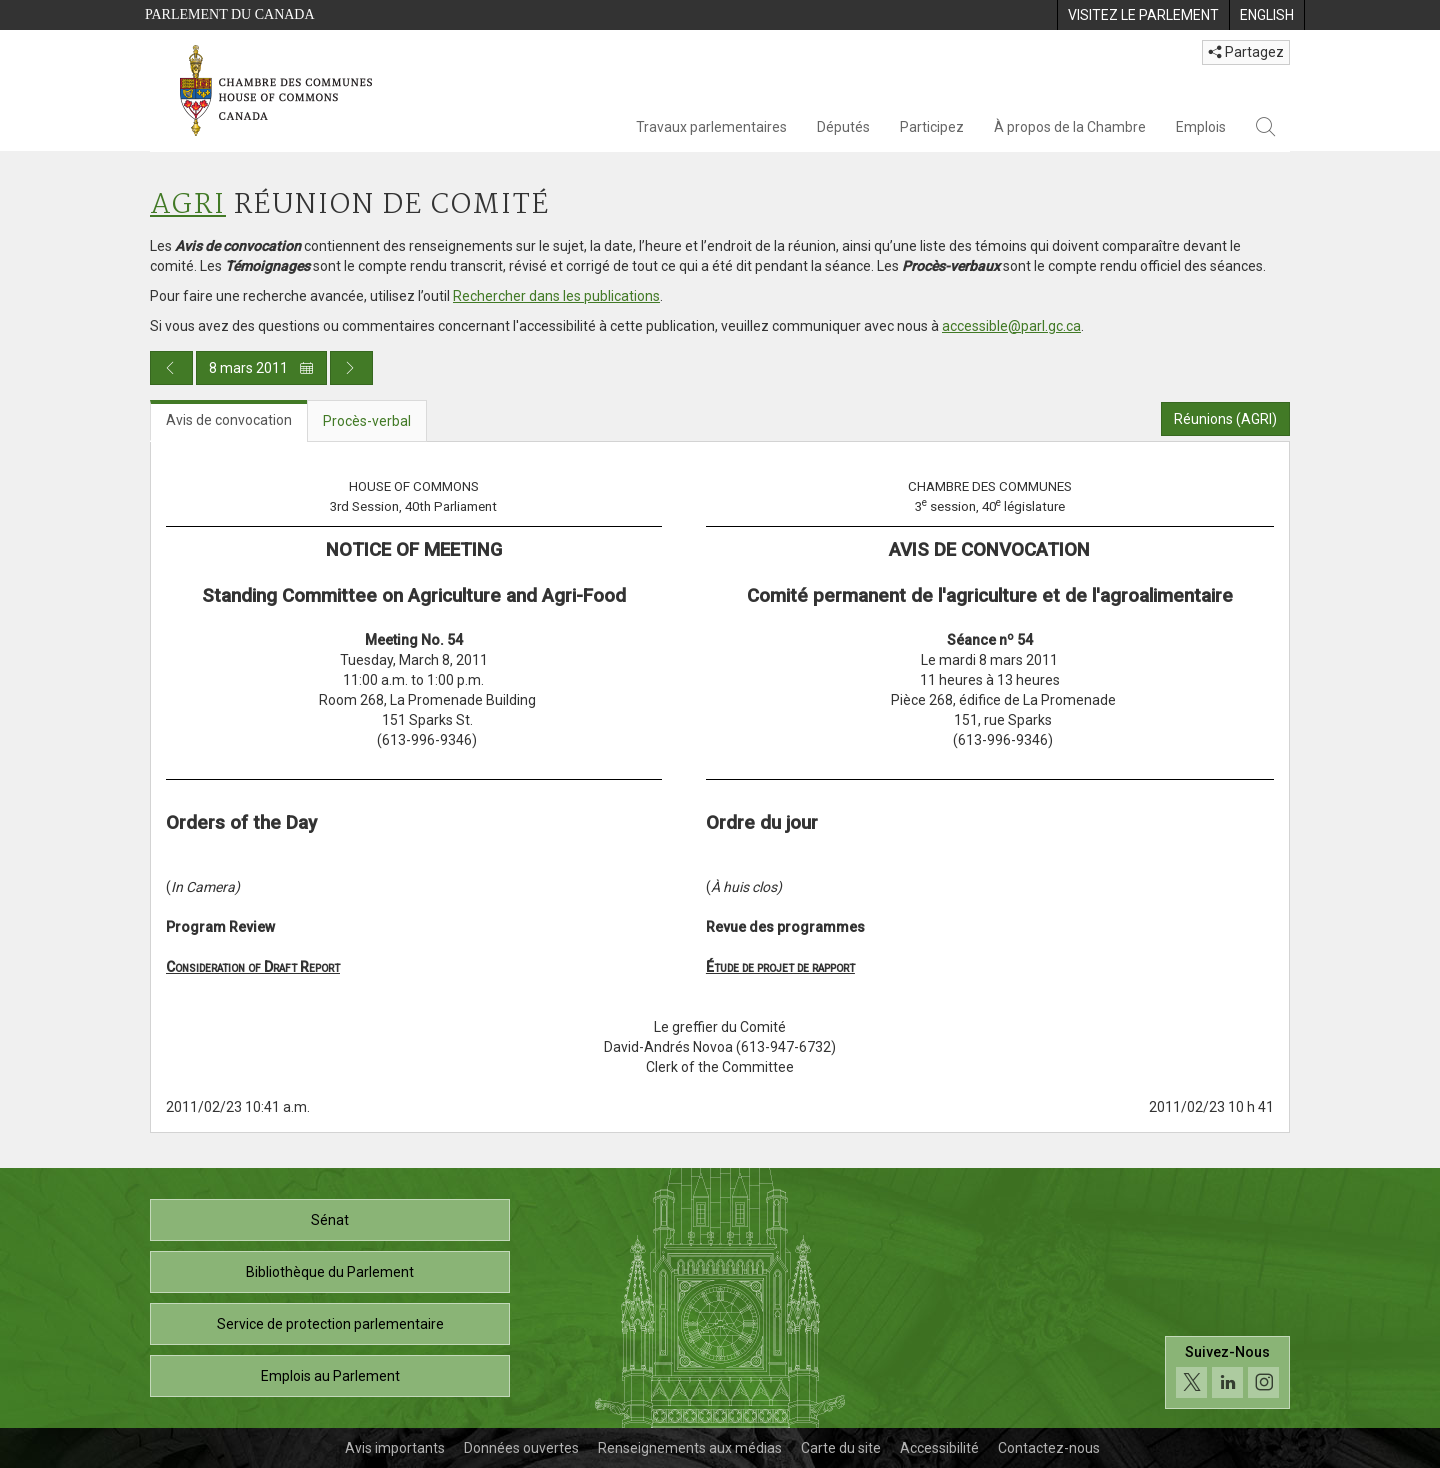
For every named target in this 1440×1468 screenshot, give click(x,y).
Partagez (1246, 52)
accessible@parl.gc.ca (1011, 326)
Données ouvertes (521, 1448)
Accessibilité (939, 1448)
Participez (932, 127)
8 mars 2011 (261, 368)
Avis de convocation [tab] (229, 420)
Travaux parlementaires (711, 127)
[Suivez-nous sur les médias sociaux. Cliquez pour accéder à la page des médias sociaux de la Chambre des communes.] (1227, 1372)
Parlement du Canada (230, 14)
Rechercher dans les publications (556, 296)
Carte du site (841, 1448)
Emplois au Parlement (330, 1376)
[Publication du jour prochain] (351, 368)
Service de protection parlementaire (330, 1324)
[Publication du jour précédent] (171, 368)
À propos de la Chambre (1070, 127)
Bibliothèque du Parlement (330, 1272)
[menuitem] (1143, 15)
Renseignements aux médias (690, 1448)
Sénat (330, 1220)
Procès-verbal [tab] (367, 421)
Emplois (1201, 127)
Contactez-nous (1049, 1448)
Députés (843, 127)
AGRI (188, 205)
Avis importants (395, 1448)
